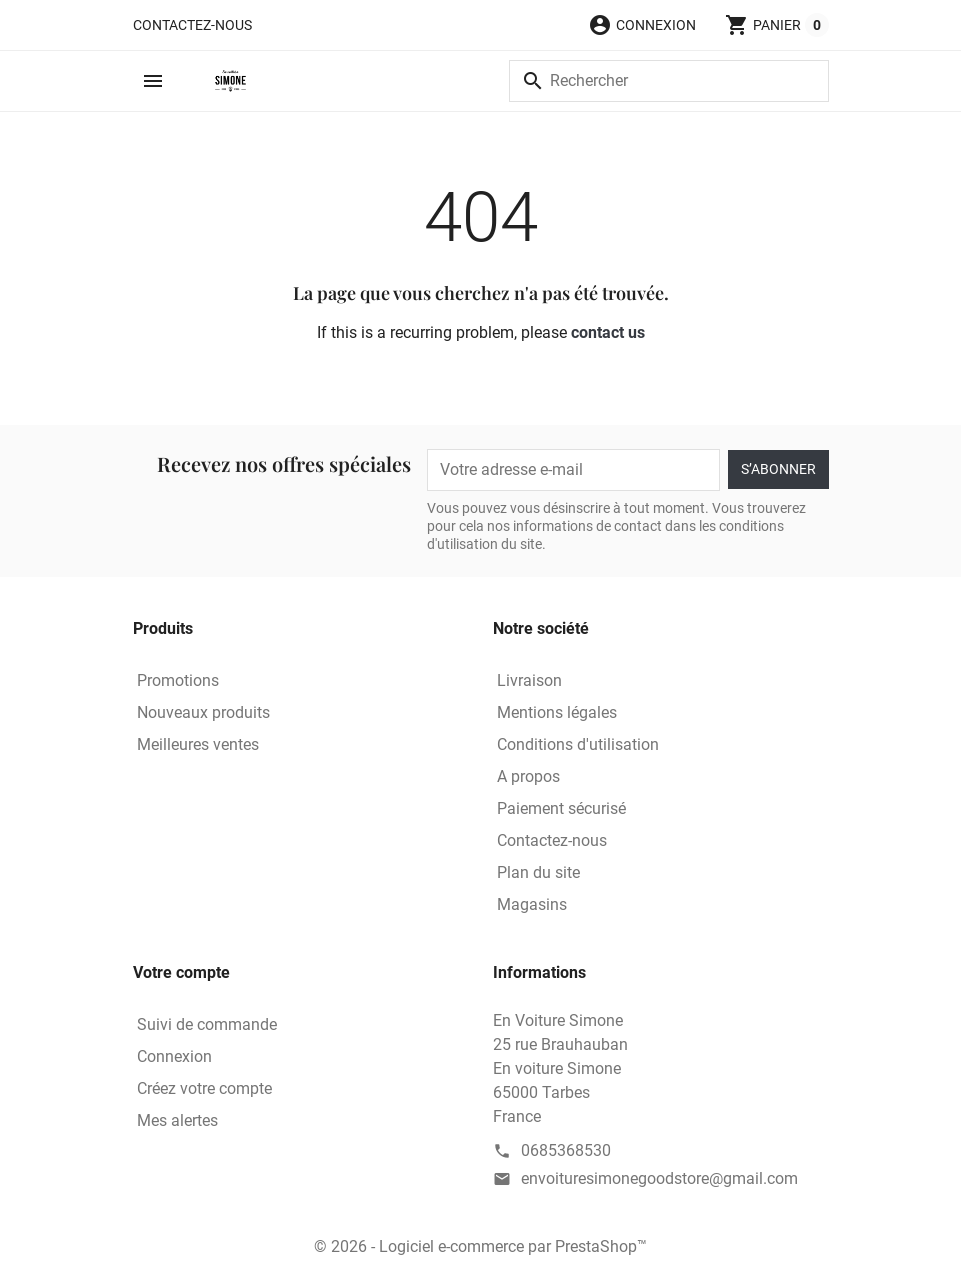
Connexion (174, 1056)
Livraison (529, 680)
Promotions (178, 680)
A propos (528, 776)
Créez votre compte (204, 1088)
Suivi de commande (207, 1024)
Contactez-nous (192, 25)
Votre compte (181, 972)
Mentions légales (557, 712)
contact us (608, 332)
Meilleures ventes (198, 744)
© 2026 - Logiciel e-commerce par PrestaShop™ (480, 1246)
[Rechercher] (669, 81)
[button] (642, 25)
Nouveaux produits (203, 712)
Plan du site (538, 872)
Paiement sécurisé (561, 808)
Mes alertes (177, 1120)
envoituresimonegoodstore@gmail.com (659, 1178)
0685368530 (566, 1150)
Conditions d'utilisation (578, 744)
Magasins (532, 904)
